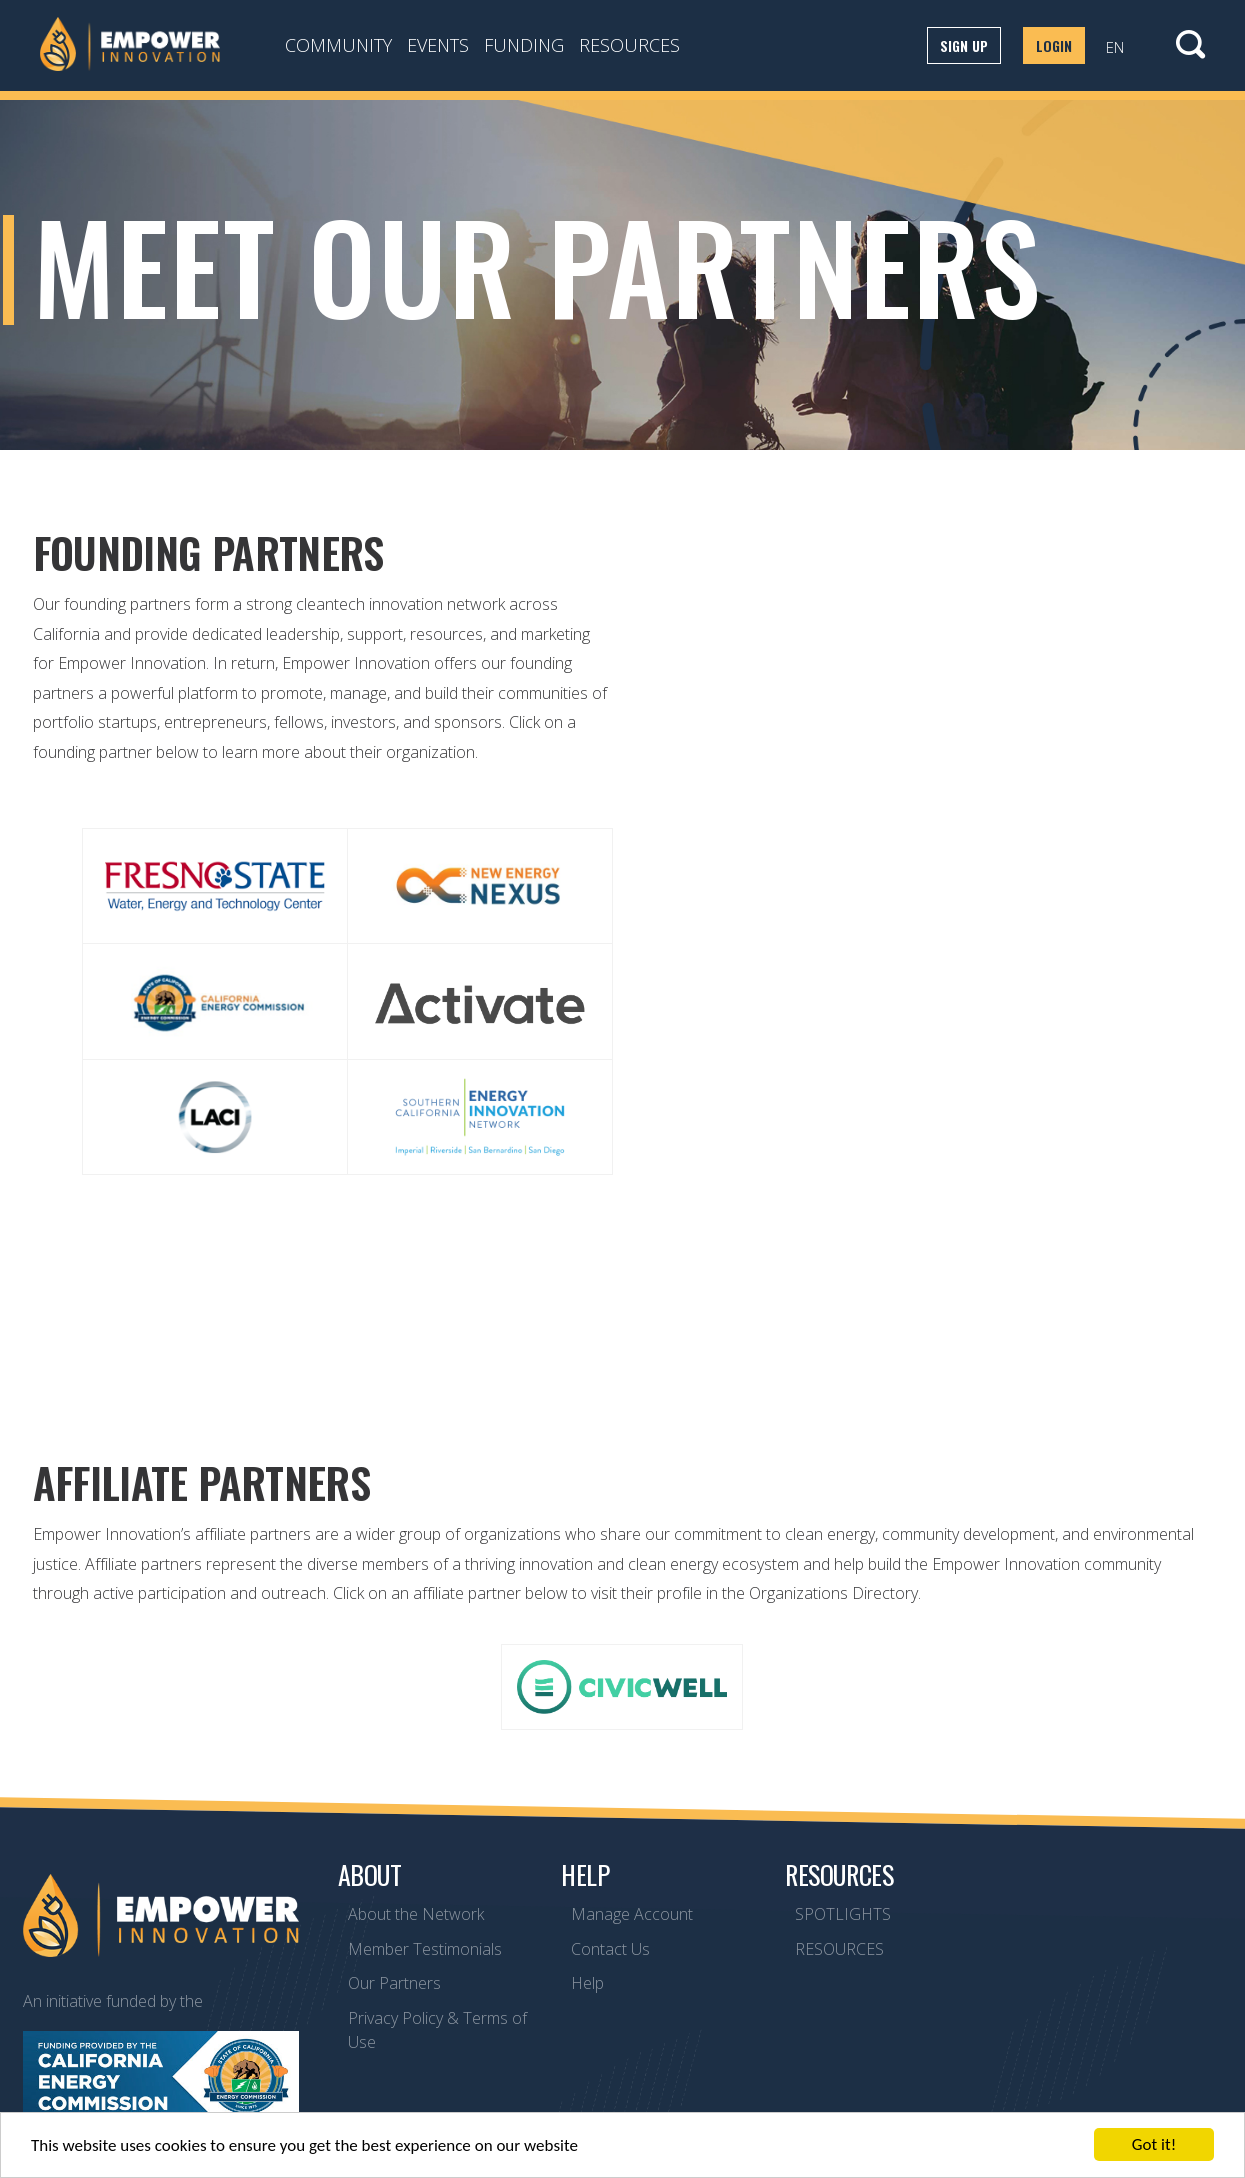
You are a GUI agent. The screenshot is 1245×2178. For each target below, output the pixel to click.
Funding (524, 45)
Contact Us (610, 1949)
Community (338, 45)
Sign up (964, 45)
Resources (629, 45)
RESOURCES (839, 1949)
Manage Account (632, 1914)
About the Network (416, 1914)
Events (438, 45)
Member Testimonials (425, 1949)
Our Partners (394, 1983)
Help (587, 1983)
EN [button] (1115, 47)
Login (1054, 45)
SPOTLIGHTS (843, 1914)
